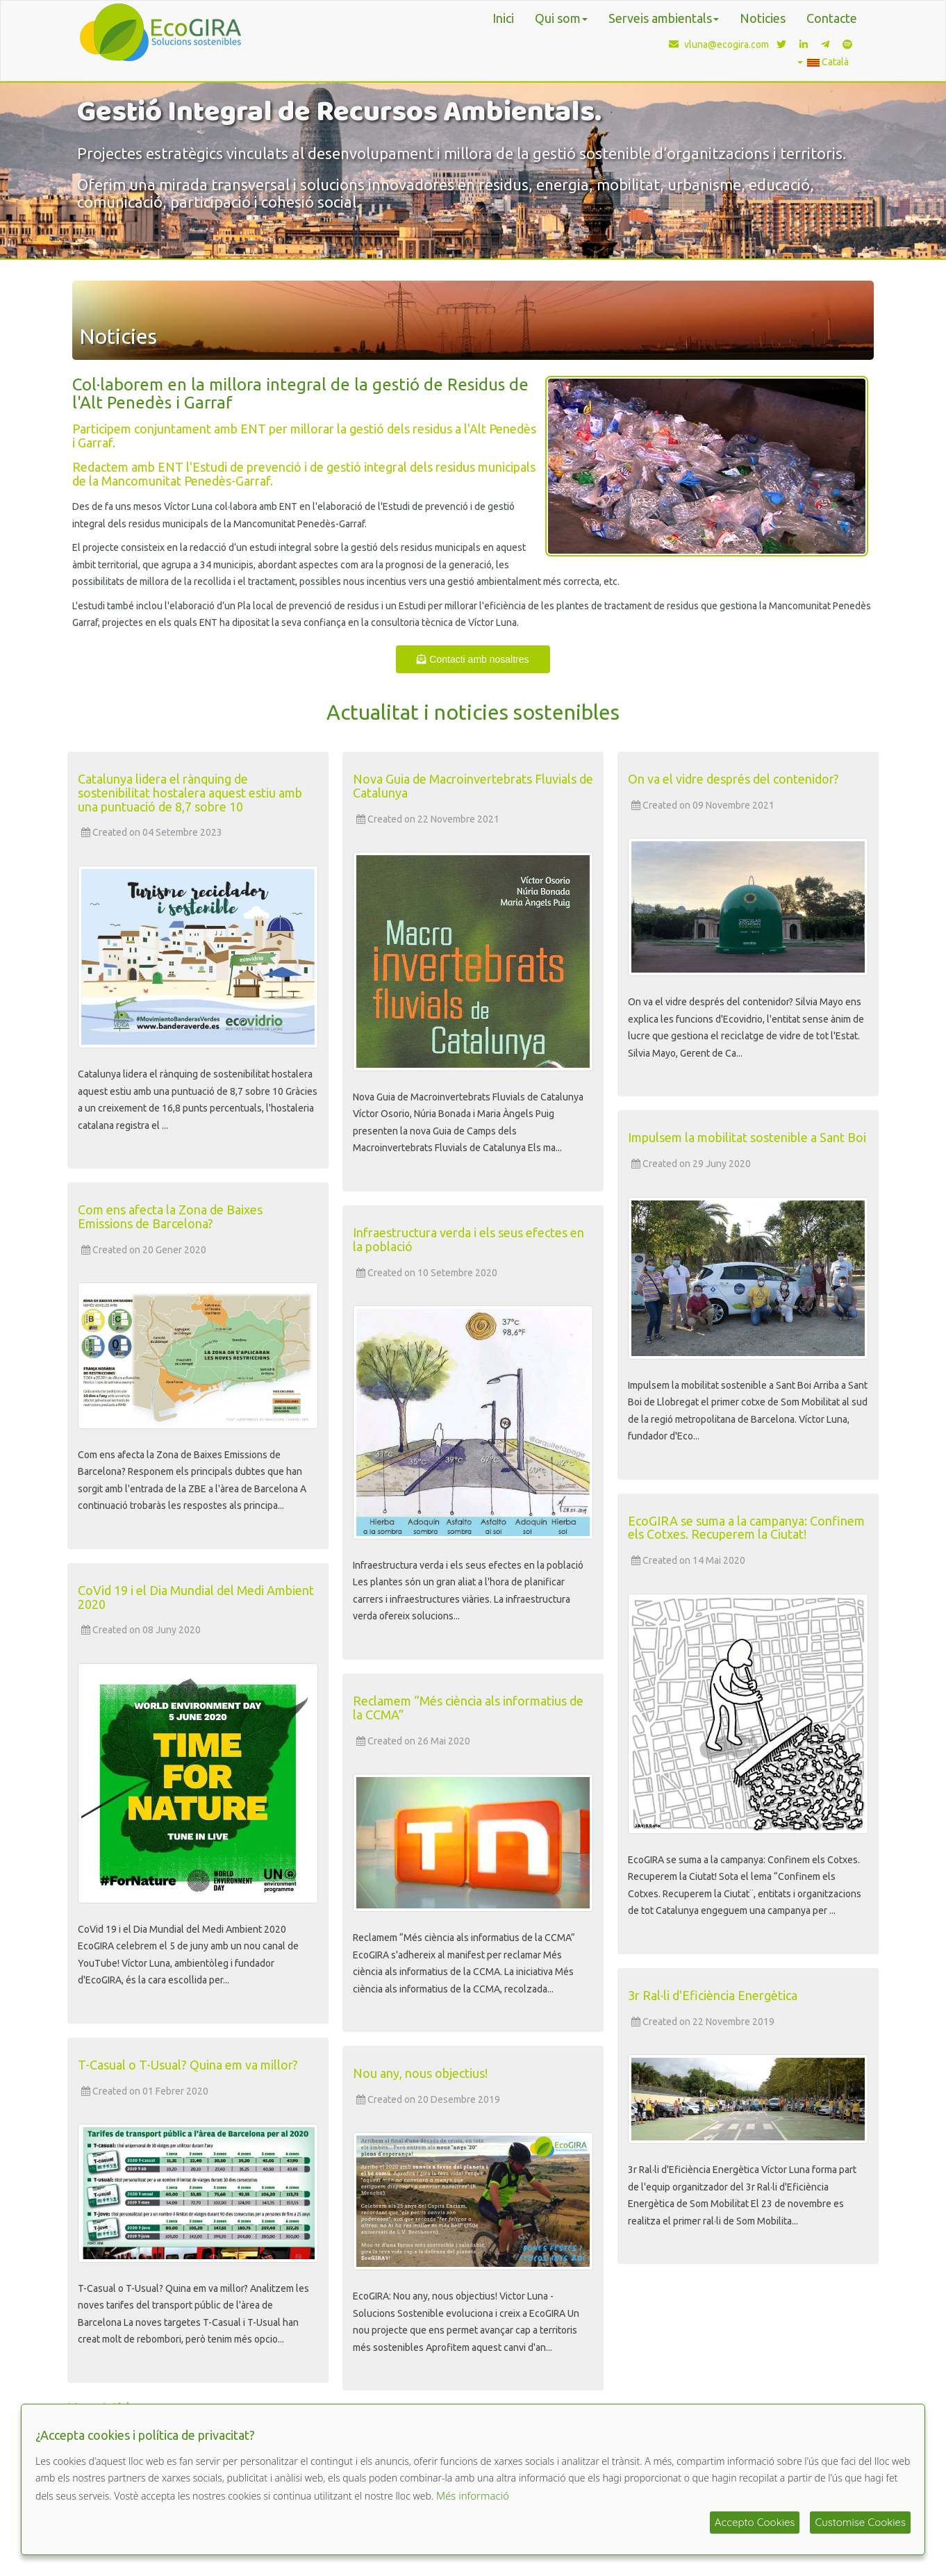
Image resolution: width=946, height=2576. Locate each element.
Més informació (472, 2495)
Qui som (561, 18)
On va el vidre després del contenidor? (733, 779)
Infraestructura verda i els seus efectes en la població (468, 1239)
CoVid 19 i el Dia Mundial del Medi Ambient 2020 (196, 1597)
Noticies (763, 18)
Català (823, 61)
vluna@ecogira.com (716, 44)
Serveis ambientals (663, 18)
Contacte (831, 18)
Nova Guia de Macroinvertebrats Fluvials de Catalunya (473, 786)
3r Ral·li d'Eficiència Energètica (712, 1995)
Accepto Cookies (755, 2522)
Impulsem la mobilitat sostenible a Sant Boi (747, 1137)
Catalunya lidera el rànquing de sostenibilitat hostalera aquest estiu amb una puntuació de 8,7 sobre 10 (190, 793)
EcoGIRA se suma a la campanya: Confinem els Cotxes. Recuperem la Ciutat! (746, 1528)
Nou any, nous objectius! (420, 2073)
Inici (503, 18)
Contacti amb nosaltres (473, 659)
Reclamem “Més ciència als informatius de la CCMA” (468, 1708)
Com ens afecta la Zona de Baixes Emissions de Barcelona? (170, 1216)
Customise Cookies (860, 2522)
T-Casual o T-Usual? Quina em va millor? (188, 2065)
